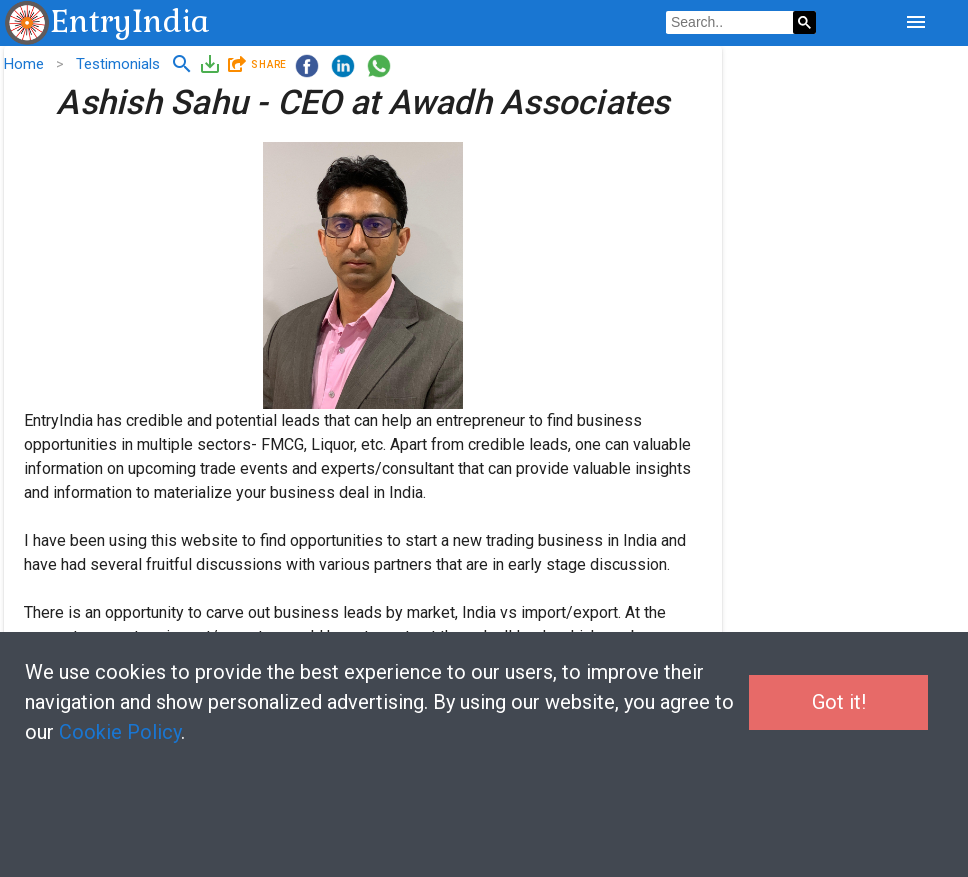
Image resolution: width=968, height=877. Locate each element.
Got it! (839, 702)
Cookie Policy (120, 732)
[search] (729, 23)
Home (24, 64)
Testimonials (118, 64)
